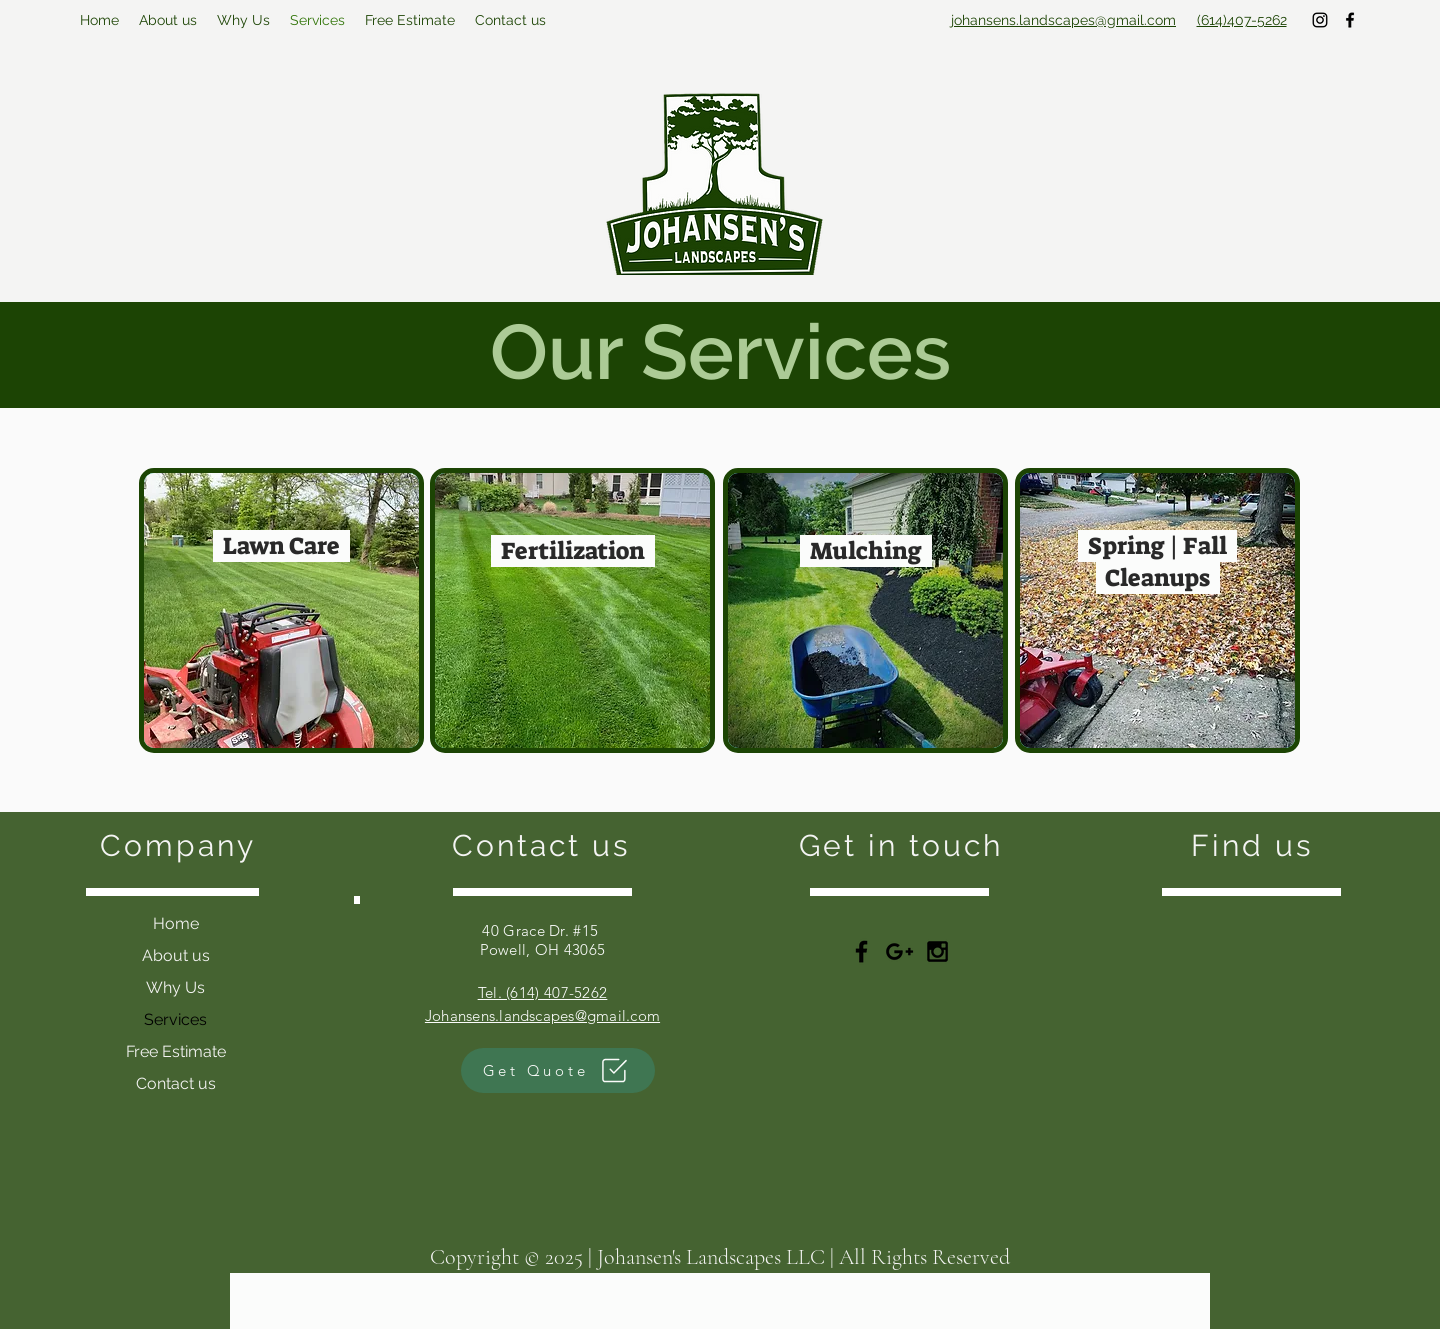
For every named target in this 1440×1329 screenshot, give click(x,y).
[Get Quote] (558, 1070)
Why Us (175, 987)
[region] (281, 610)
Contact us (176, 1083)
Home (176, 923)
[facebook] (1350, 20)
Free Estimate (176, 1051)
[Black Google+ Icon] (899, 951)
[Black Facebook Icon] (861, 951)
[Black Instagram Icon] (937, 951)
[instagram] (1320, 20)
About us (176, 955)
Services (175, 1019)
